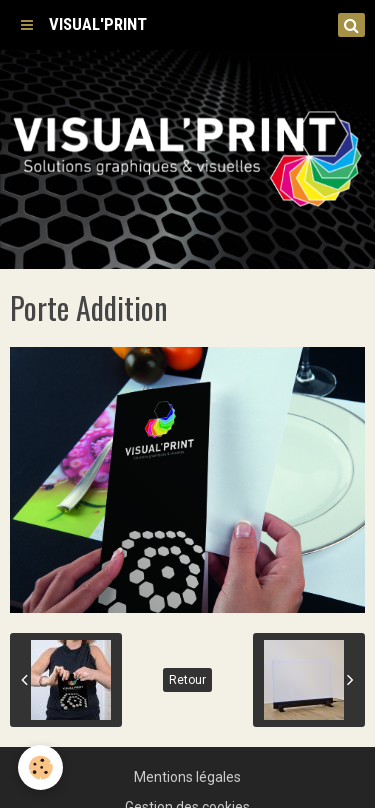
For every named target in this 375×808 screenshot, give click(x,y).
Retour (187, 680)
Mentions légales (187, 777)
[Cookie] (40, 767)
